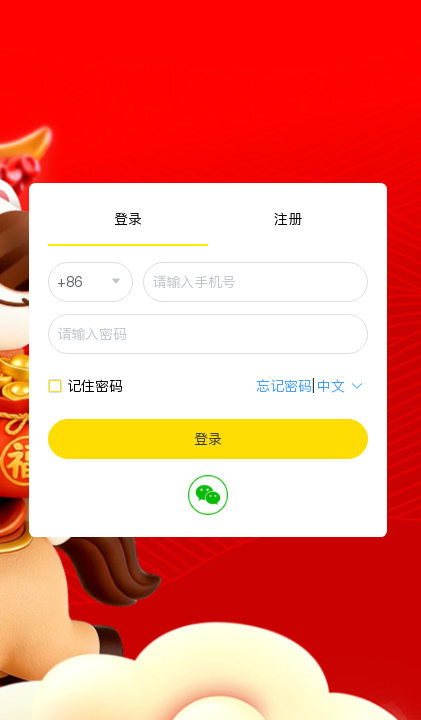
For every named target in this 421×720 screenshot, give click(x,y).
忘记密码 (284, 386)
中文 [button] (340, 386)
